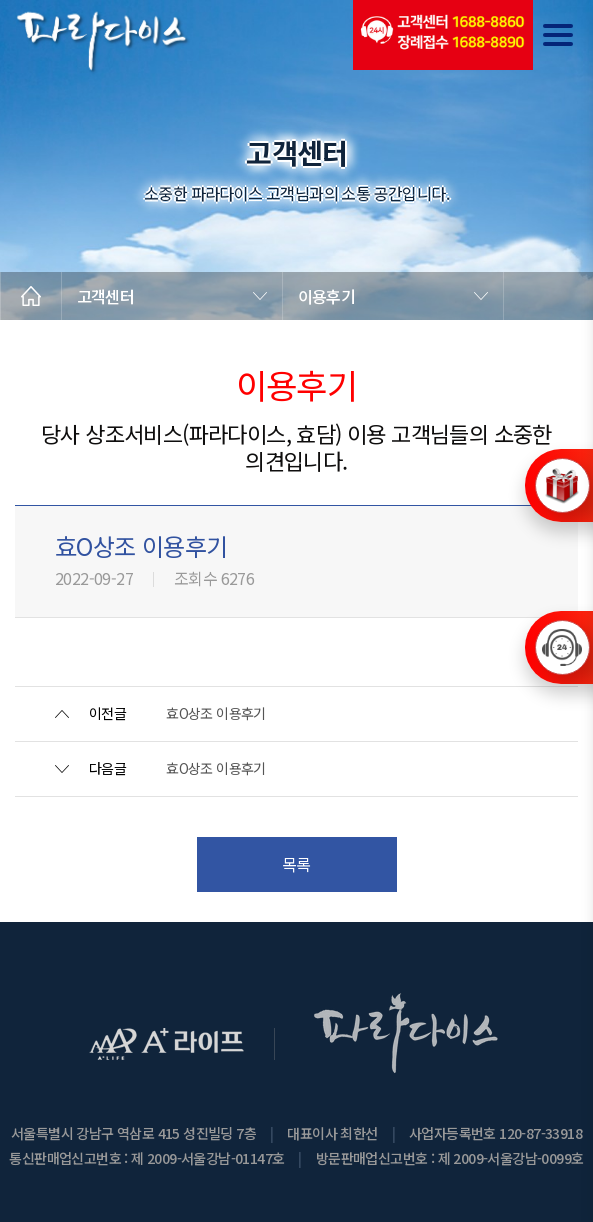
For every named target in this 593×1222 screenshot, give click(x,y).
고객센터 (105, 296)
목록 (296, 864)
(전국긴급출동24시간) (443, 35)
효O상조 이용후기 (216, 713)
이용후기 (326, 296)
